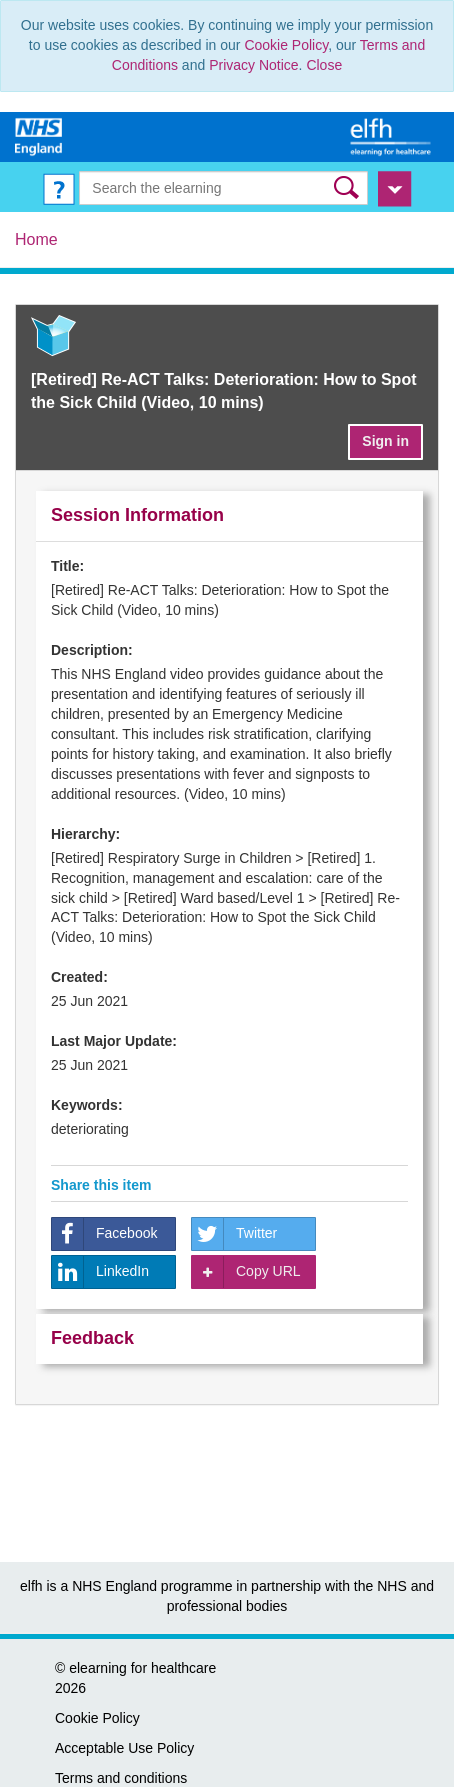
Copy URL (246, 1272)
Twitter (234, 1234)
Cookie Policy (286, 45)
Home (36, 239)
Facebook (104, 1234)
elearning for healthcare (142, 1668)
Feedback (92, 1338)
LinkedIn (100, 1272)
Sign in (385, 441)
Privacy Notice (253, 65)
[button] (348, 187)
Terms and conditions (121, 1778)
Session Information (137, 515)
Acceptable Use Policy (124, 1748)
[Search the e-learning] (223, 188)
